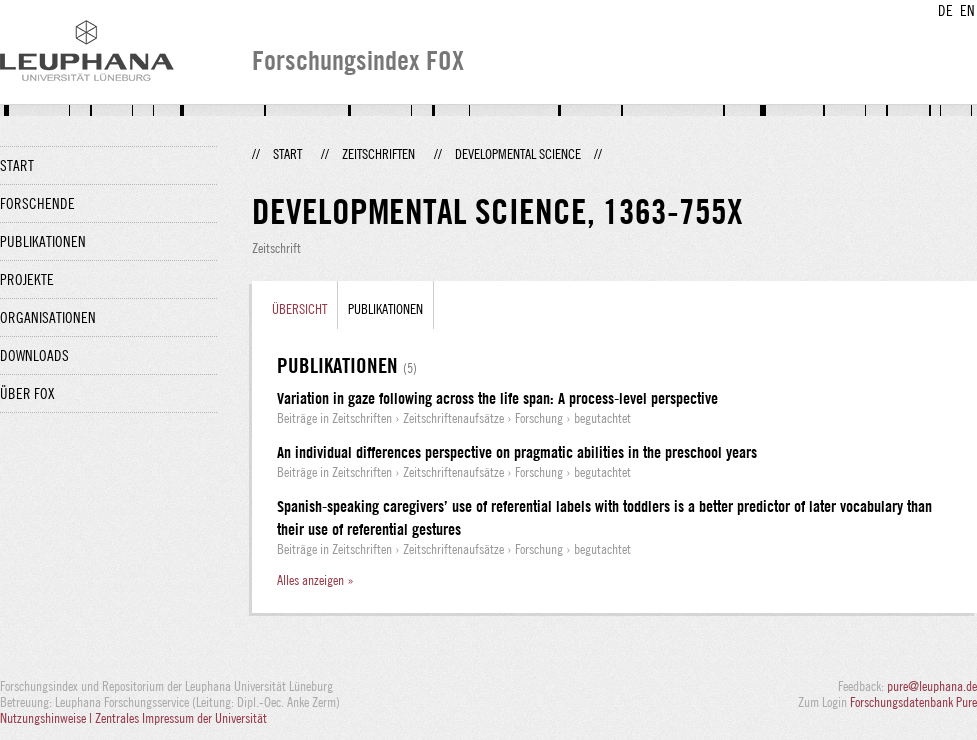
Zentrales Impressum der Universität (181, 718)
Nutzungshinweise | (47, 718)
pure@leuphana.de (932, 686)
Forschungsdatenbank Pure (913, 702)
